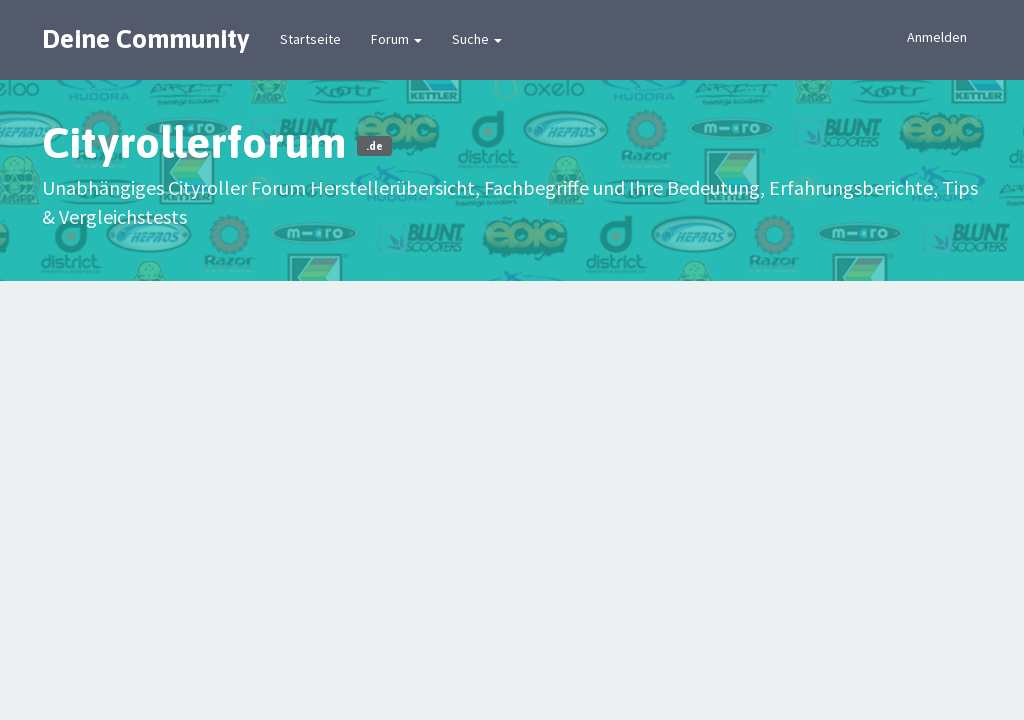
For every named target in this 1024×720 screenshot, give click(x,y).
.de (374, 146)
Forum (396, 39)
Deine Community (146, 39)
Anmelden (937, 37)
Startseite (310, 39)
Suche (477, 39)
